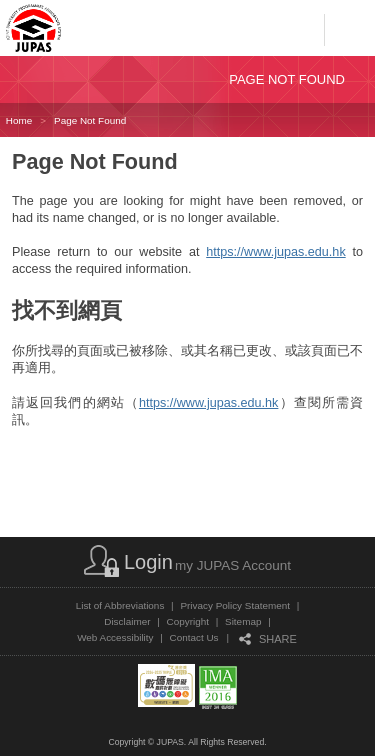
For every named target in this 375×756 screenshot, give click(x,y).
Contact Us (194, 637)
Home (19, 120)
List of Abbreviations (120, 605)
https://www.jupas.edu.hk (275, 252)
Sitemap (243, 621)
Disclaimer (127, 621)
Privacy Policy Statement (235, 605)
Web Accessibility (115, 637)
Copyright (188, 621)
